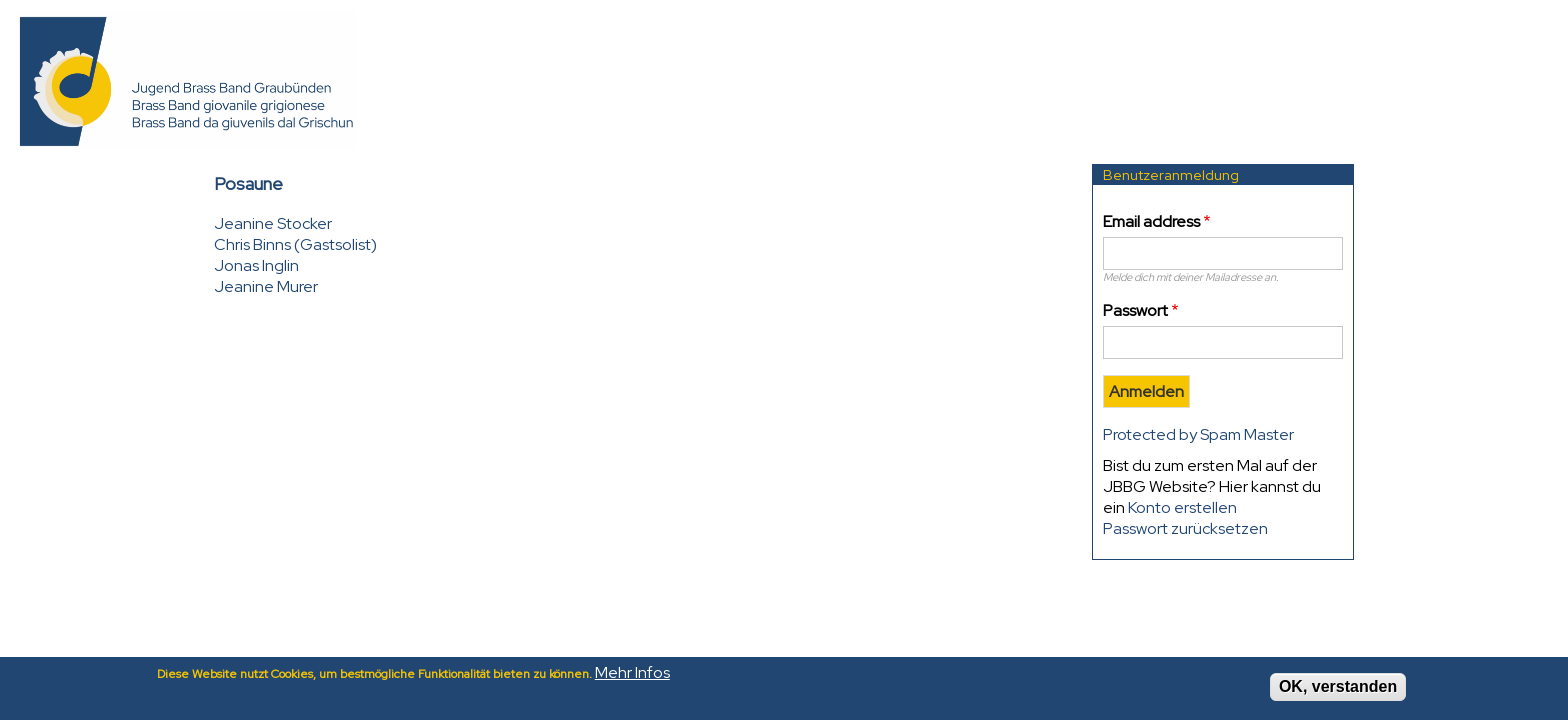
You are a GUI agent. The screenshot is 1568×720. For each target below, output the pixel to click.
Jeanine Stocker (273, 223)
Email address (1151, 221)
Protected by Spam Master (1198, 434)
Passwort (1135, 310)
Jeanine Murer (266, 286)
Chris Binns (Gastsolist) (295, 244)
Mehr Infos (632, 677)
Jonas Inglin (256, 265)
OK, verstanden (1338, 691)
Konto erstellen (1182, 507)
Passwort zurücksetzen (1185, 528)
